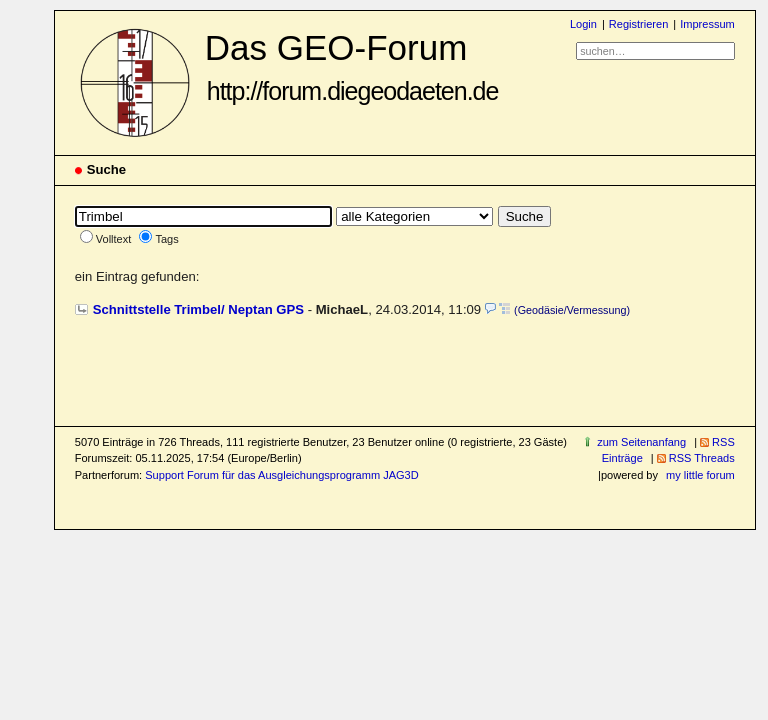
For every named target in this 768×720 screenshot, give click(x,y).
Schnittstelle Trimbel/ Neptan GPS (198, 309)
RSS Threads (702, 458)
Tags (166, 239)
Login (583, 24)
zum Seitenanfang (641, 442)
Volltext (114, 239)
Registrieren (638, 24)
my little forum (700, 475)
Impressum (707, 24)
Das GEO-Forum (352, 66)
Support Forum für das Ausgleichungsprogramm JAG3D (281, 475)
